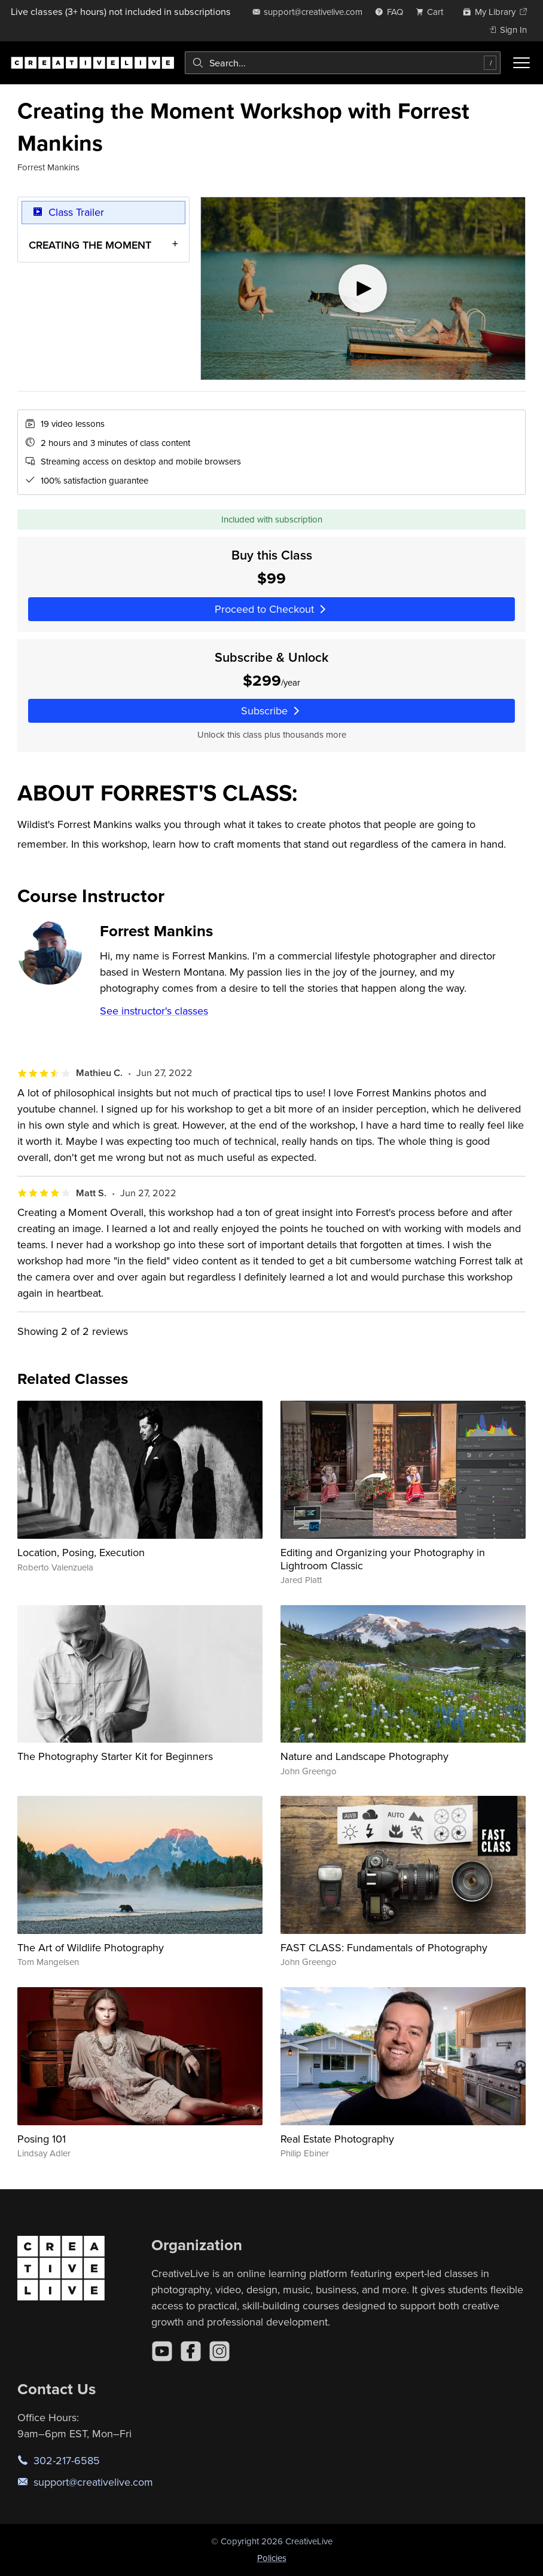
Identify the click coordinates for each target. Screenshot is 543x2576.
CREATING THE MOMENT (90, 244)
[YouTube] (162, 2351)
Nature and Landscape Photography (364, 1756)
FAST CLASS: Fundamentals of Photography (383, 1947)
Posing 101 (41, 2138)
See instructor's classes (154, 1010)
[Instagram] (219, 2351)
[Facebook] (191, 2351)
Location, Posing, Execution (81, 1552)
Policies (271, 2557)
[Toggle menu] (521, 63)
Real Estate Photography (337, 2138)
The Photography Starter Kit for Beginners (115, 1756)
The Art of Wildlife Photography (90, 1947)
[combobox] (342, 63)
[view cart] (433, 12)
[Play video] (363, 288)
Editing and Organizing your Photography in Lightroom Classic (382, 1559)
